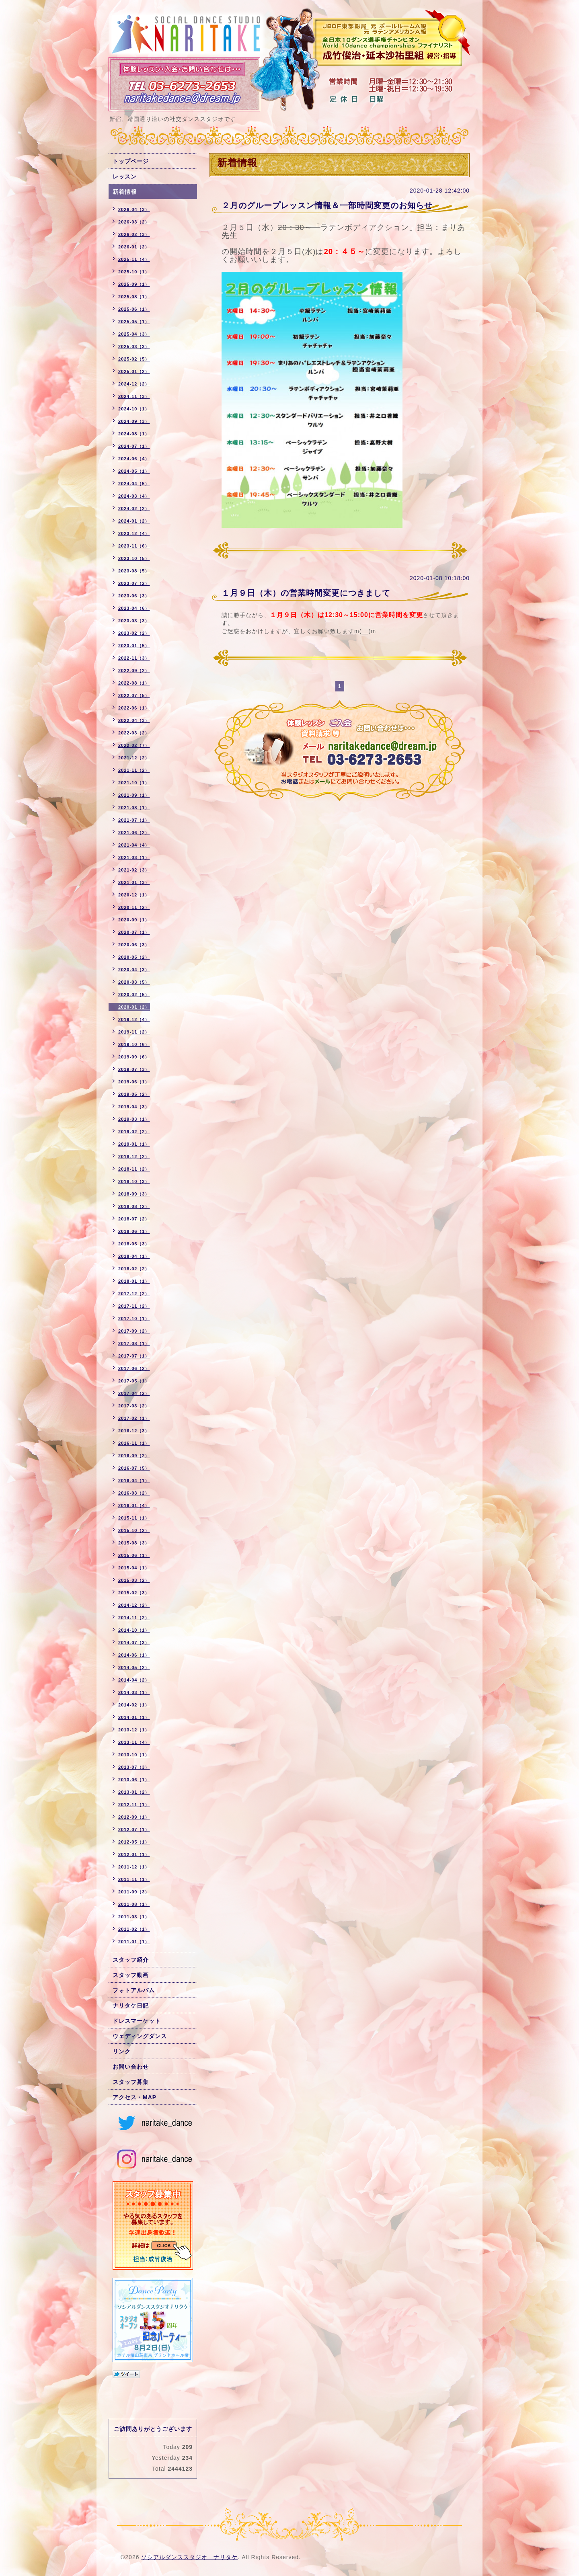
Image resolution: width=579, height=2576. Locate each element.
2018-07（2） (134, 1218)
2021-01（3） (134, 882)
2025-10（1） (134, 271)
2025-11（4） (134, 259)
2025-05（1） (134, 321)
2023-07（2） (134, 583)
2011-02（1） (134, 1929)
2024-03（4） (134, 496)
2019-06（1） (134, 1081)
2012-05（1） (134, 1842)
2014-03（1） (134, 1692)
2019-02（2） (134, 1131)
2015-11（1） (134, 1518)
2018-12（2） (134, 1156)
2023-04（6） (134, 608)
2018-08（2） (134, 1206)
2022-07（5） (134, 695)
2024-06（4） (134, 458)
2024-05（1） (134, 471)
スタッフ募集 (131, 2082)
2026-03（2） (134, 221)
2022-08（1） (134, 683)
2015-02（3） (134, 1592)
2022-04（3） (134, 720)
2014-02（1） (134, 1704)
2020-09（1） (134, 919)
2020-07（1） (134, 932)
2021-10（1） (134, 782)
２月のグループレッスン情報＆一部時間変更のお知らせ (327, 205)
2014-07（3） (134, 1642)
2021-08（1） (134, 807)
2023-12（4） (134, 533)
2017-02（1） (134, 1418)
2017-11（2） (134, 1306)
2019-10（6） (134, 1044)
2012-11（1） (134, 1804)
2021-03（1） (134, 857)
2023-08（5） (134, 570)
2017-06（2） (134, 1368)
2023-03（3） (134, 620)
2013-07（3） (134, 1767)
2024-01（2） (134, 521)
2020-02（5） (134, 994)
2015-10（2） (134, 1530)
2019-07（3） (134, 1069)
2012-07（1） (134, 1829)
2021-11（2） (134, 770)
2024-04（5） (134, 483)
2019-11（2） (134, 1032)
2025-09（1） (134, 284)
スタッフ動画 (131, 1975)
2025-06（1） (134, 309)
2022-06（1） (134, 708)
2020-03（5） (134, 982)
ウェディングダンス (140, 2036)
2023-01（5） (134, 645)
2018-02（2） (134, 1268)
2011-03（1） (134, 1916)
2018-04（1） (134, 1256)
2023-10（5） (134, 558)
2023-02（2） (134, 633)
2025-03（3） (134, 346)
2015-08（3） (134, 1542)
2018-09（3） (134, 1194)
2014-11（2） (134, 1617)
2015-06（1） (134, 1555)
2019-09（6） (134, 1056)
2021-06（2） (134, 832)
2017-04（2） (134, 1393)
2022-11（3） (134, 658)
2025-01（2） (134, 371)
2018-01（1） (134, 1281)
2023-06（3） (134, 595)
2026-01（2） (134, 246)
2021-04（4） (134, 845)
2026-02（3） (134, 234)
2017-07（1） (134, 1356)
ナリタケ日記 (131, 2005)
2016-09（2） (134, 1455)
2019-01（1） (134, 1144)
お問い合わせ (131, 2066)
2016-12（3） (134, 1430)
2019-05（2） (134, 1094)
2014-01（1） (134, 1717)
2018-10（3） (134, 1181)
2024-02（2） (134, 508)
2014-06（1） (134, 1655)
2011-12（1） (134, 1866)
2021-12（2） (134, 757)
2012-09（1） (134, 1817)
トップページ (131, 161)
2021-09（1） (134, 795)
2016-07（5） (134, 1468)
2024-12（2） (134, 383)
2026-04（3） (134, 209)
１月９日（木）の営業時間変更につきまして (306, 593)
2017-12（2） (134, 1293)
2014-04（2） (134, 1680)
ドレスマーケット (137, 2021)
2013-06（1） (134, 1779)
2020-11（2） (134, 907)
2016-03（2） (134, 1493)
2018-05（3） (134, 1243)
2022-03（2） (134, 732)
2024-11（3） (134, 396)
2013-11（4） (134, 1742)
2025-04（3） (134, 334)
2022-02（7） (134, 745)
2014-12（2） (134, 1605)
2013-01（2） (134, 1792)
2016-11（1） (134, 1443)
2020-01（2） (134, 1007)
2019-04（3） (134, 1106)
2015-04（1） (134, 1567)
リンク (122, 2051)
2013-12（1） (134, 1729)
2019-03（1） (134, 1119)
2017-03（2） (134, 1405)
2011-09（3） (134, 1891)
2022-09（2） (134, 670)
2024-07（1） (134, 446)
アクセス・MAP (134, 2097)
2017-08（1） (134, 1343)
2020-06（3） (134, 944)
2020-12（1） (134, 894)
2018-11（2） (134, 1169)
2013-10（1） (134, 1754)
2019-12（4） (134, 1019)
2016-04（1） (134, 1480)
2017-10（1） (134, 1318)
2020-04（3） (134, 969)
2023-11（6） (134, 546)
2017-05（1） (134, 1380)
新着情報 (125, 192)
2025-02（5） (134, 359)
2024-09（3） (134, 421)
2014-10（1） (134, 1630)
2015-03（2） (134, 1580)
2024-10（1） (134, 408)
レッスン (125, 176)
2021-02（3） (134, 870)
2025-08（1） (134, 296)
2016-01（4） (134, 1505)
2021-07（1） (134, 820)
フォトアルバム (134, 1990)
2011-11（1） (134, 1879)
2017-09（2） (134, 1331)
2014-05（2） (134, 1667)
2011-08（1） (134, 1904)
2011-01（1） (134, 1941)
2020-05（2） (134, 957)
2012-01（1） (134, 1854)
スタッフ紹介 (131, 1960)
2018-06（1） (134, 1231)
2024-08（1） (134, 433)
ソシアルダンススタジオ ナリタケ (189, 2557)
